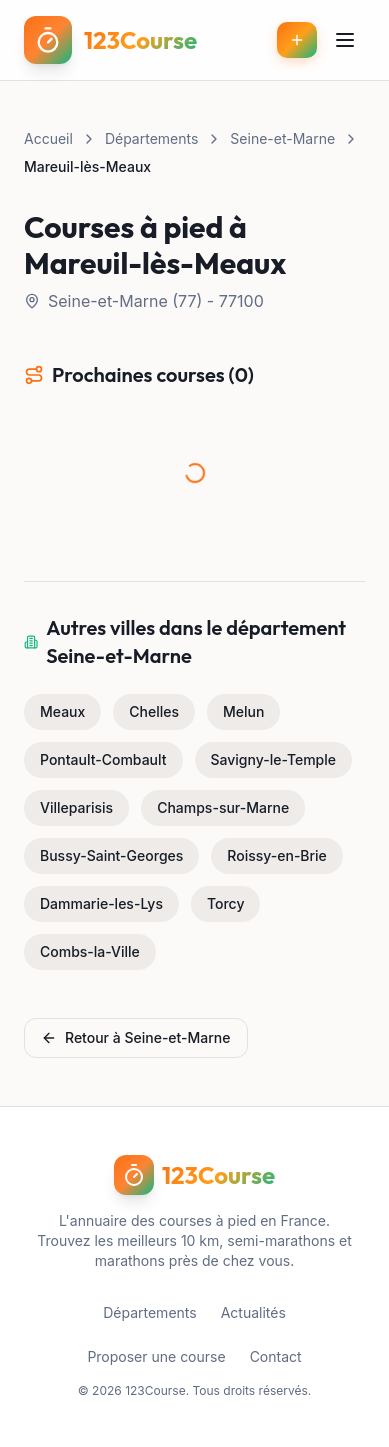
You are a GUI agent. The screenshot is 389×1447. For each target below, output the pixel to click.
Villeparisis (76, 807)
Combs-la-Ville (90, 951)
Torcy (226, 903)
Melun (243, 711)
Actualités (253, 1312)
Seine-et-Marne (282, 138)
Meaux (62, 711)
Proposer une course (156, 1356)
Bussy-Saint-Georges (111, 855)
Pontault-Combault (103, 759)
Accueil (48, 138)
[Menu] (345, 40)
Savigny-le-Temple (274, 759)
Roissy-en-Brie (277, 855)
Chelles (154, 711)
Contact (276, 1356)
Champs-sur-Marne (223, 807)
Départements (151, 138)
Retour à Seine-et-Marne (136, 1037)
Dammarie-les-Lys (101, 903)
